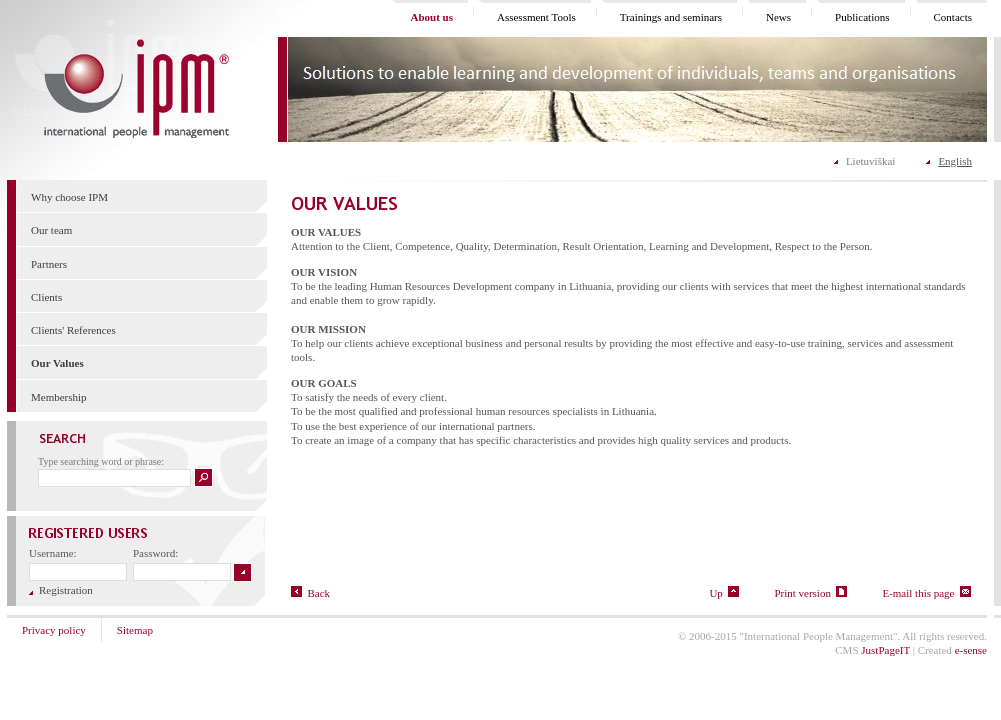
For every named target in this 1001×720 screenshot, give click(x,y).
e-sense (971, 650)
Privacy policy (54, 630)
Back (310, 593)
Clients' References (73, 330)
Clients (46, 297)
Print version (810, 593)
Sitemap (135, 630)
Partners (49, 264)
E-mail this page (926, 593)
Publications (862, 17)
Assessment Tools (536, 17)
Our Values (57, 363)
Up (724, 593)
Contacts (953, 17)
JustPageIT (885, 650)
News (778, 17)
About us (431, 17)
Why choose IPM (69, 197)
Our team (51, 230)
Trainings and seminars (671, 17)
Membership (59, 397)
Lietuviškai (871, 161)
